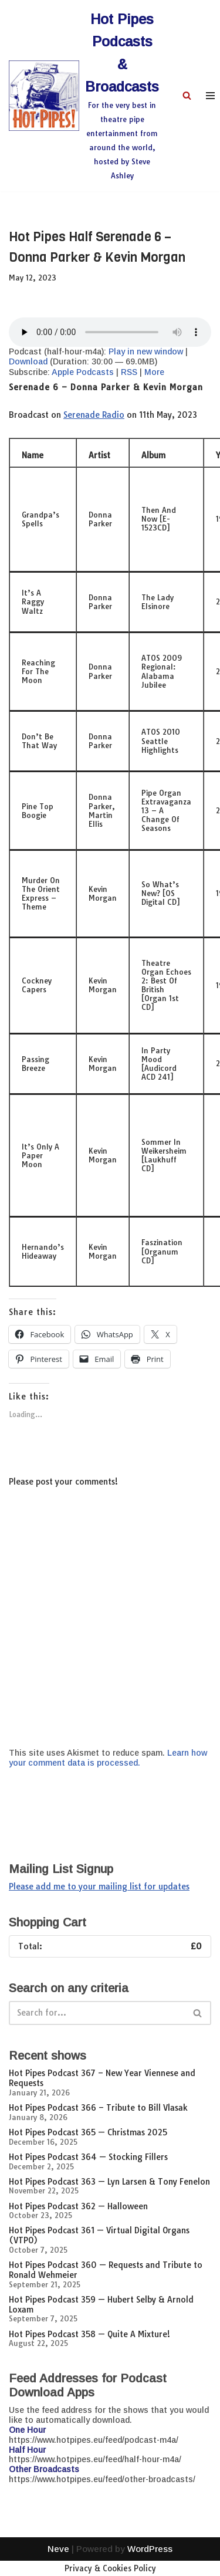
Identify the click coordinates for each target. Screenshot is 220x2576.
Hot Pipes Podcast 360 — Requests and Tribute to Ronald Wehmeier (105, 2270)
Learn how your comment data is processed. (108, 1757)
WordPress (149, 2564)
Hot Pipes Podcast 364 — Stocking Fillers (88, 2157)
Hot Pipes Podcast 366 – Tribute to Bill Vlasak (98, 2107)
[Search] (186, 95)
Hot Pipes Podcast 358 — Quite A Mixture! (89, 2334)
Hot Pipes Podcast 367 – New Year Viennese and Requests (102, 2078)
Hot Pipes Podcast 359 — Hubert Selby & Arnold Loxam (101, 2304)
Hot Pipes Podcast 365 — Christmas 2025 (88, 2132)
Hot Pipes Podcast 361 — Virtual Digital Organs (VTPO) (99, 2235)
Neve (58, 2564)
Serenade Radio (93, 415)
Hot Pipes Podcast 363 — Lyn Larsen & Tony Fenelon (109, 2181)
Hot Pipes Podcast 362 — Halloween (78, 2206)
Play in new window (146, 351)
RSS (129, 372)
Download (28, 361)
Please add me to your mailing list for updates (99, 1886)
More (154, 372)
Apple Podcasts (83, 372)
